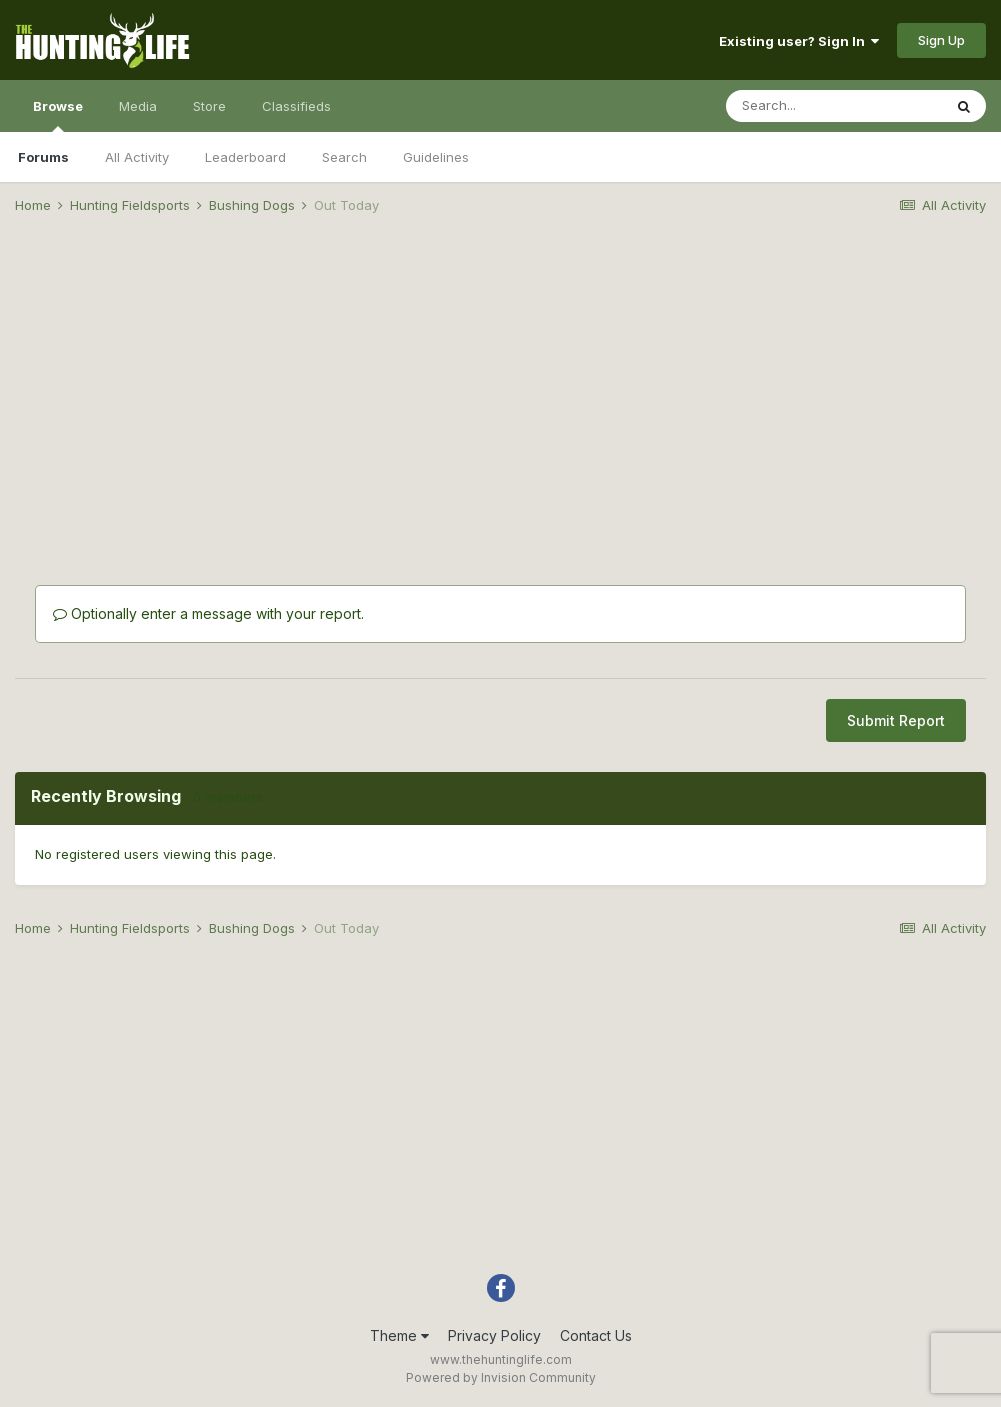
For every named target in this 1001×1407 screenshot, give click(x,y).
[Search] (834, 106)
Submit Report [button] (896, 720)
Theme (399, 1335)
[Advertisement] (501, 386)
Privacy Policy (494, 1335)
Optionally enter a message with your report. (208, 613)
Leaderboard (245, 157)
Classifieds (296, 106)
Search (344, 157)
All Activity (137, 157)
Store (209, 106)
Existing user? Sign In (799, 41)
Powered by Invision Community (501, 1377)
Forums (43, 157)
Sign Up (941, 40)
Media (138, 106)
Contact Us (596, 1335)
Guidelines (436, 157)
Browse (58, 115)
